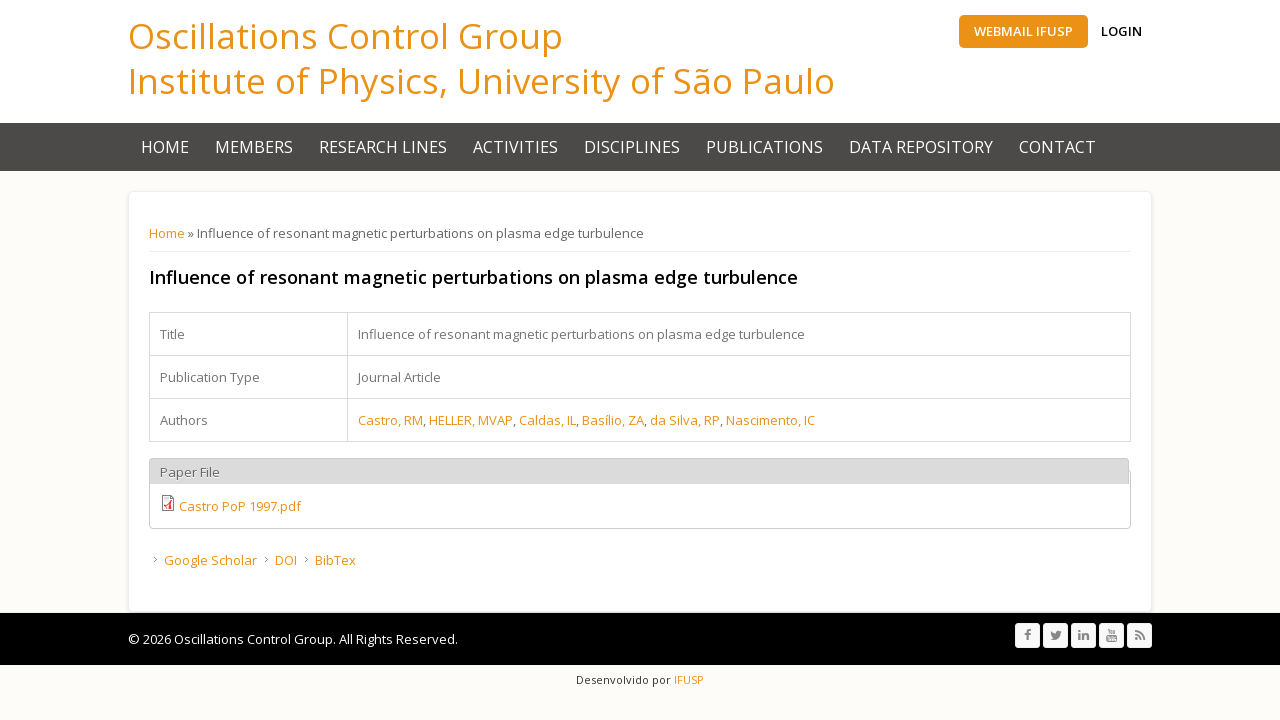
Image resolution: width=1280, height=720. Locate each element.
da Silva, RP (685, 420)
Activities (515, 147)
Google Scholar (210, 560)
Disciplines (632, 147)
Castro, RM (390, 420)
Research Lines (383, 147)
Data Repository (921, 147)
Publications (764, 147)
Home (165, 147)
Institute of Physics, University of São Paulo (481, 80)
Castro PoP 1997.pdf (240, 506)
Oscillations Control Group (345, 35)
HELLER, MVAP (471, 420)
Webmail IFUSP (1023, 31)
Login (1121, 31)
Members (254, 147)
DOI (286, 560)
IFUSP (687, 679)
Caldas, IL (547, 420)
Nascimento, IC (770, 420)
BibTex (335, 560)
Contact (1057, 147)
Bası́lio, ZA (613, 420)
